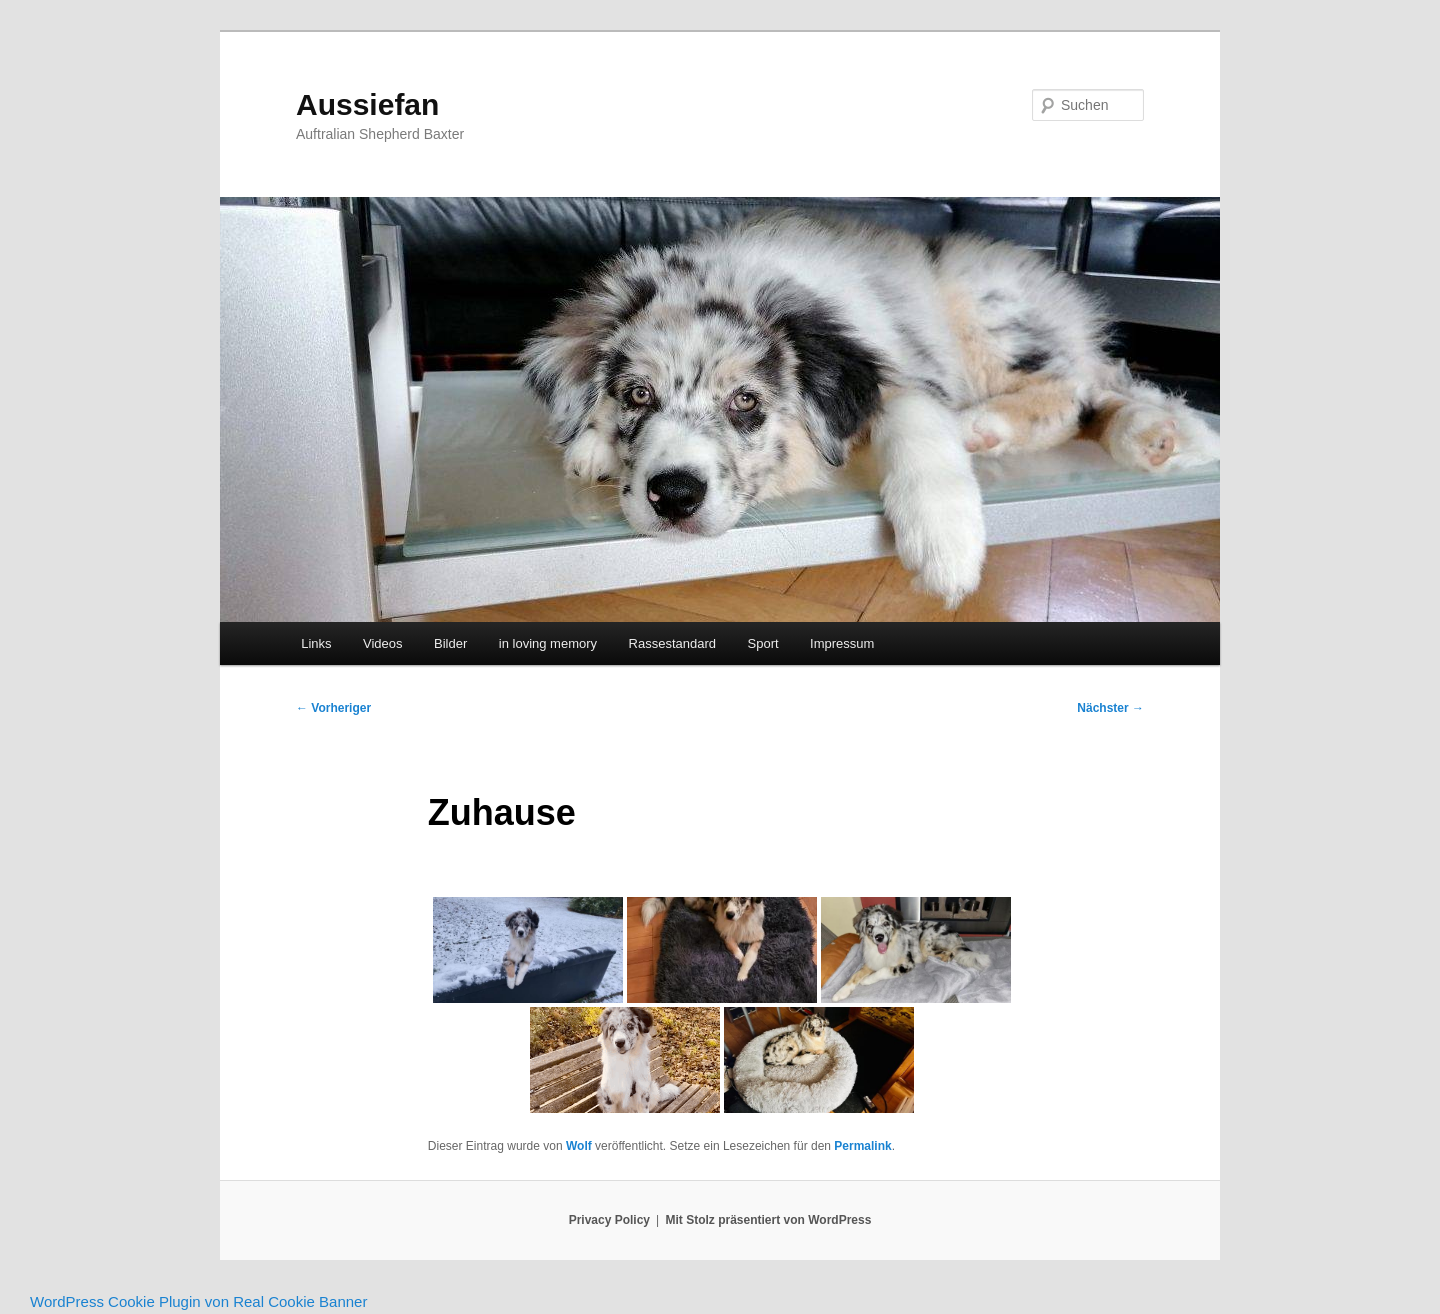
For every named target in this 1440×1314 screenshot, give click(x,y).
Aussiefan (367, 104)
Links (316, 643)
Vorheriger (333, 708)
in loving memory (548, 643)
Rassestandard (672, 643)
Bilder (450, 643)
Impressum (842, 643)
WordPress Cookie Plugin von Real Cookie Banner (198, 1301)
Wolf (579, 1146)
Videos (383, 643)
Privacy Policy (609, 1220)
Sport (763, 643)
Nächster (1110, 708)
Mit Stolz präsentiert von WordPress (769, 1220)
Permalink (862, 1146)
